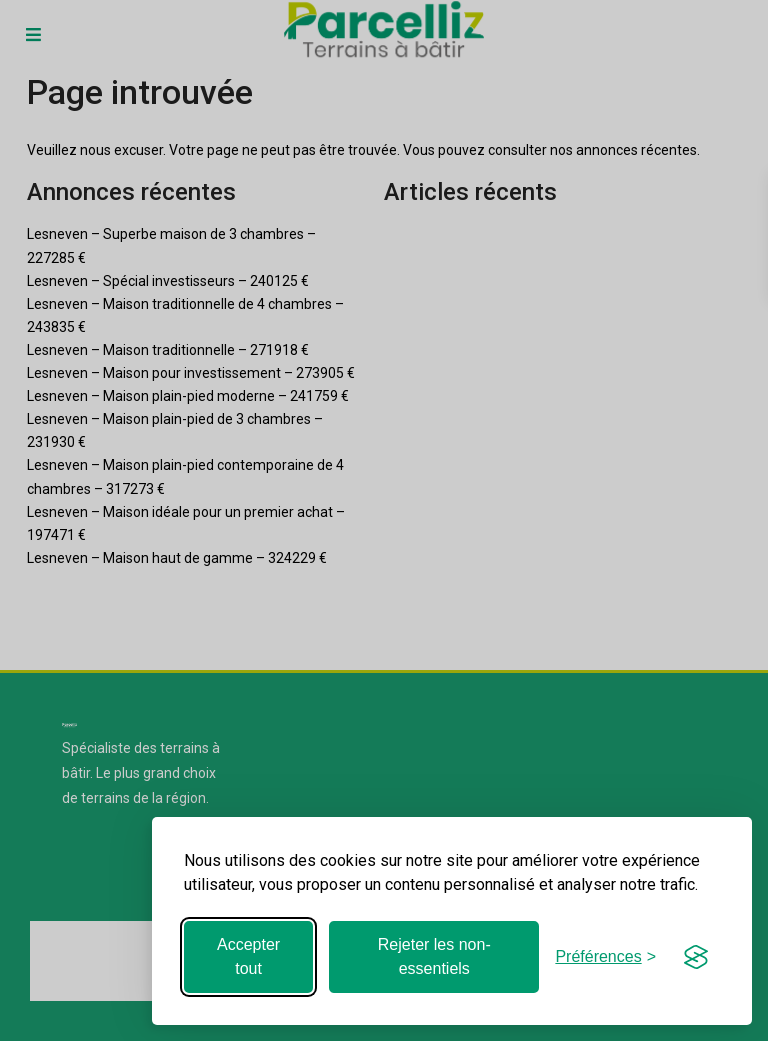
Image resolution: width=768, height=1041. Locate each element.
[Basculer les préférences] (605, 956)
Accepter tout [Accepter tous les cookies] (248, 956)
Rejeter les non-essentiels (434, 956)
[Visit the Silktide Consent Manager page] (696, 957)
